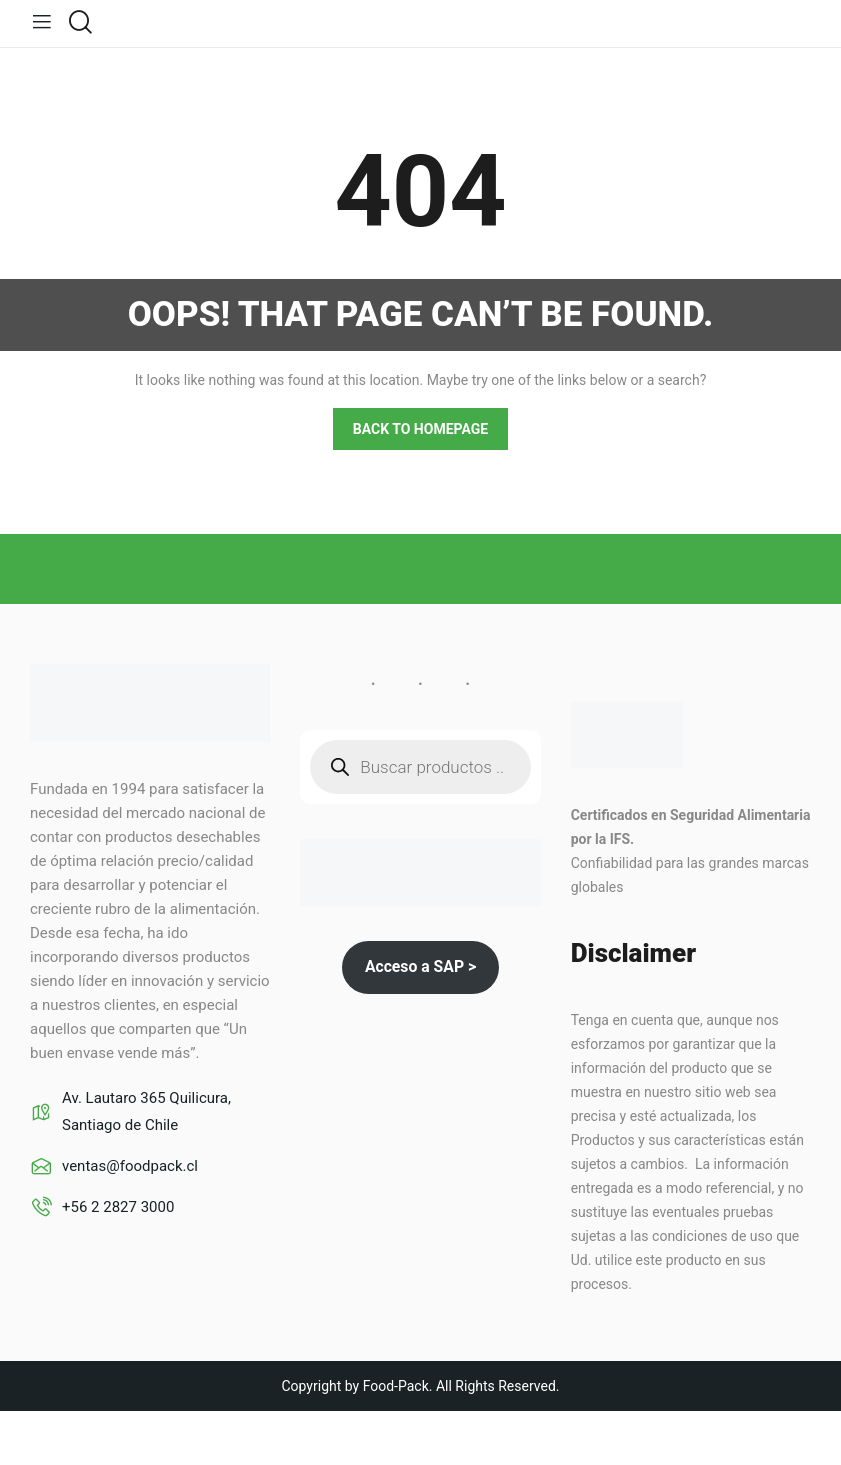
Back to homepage (420, 428)
